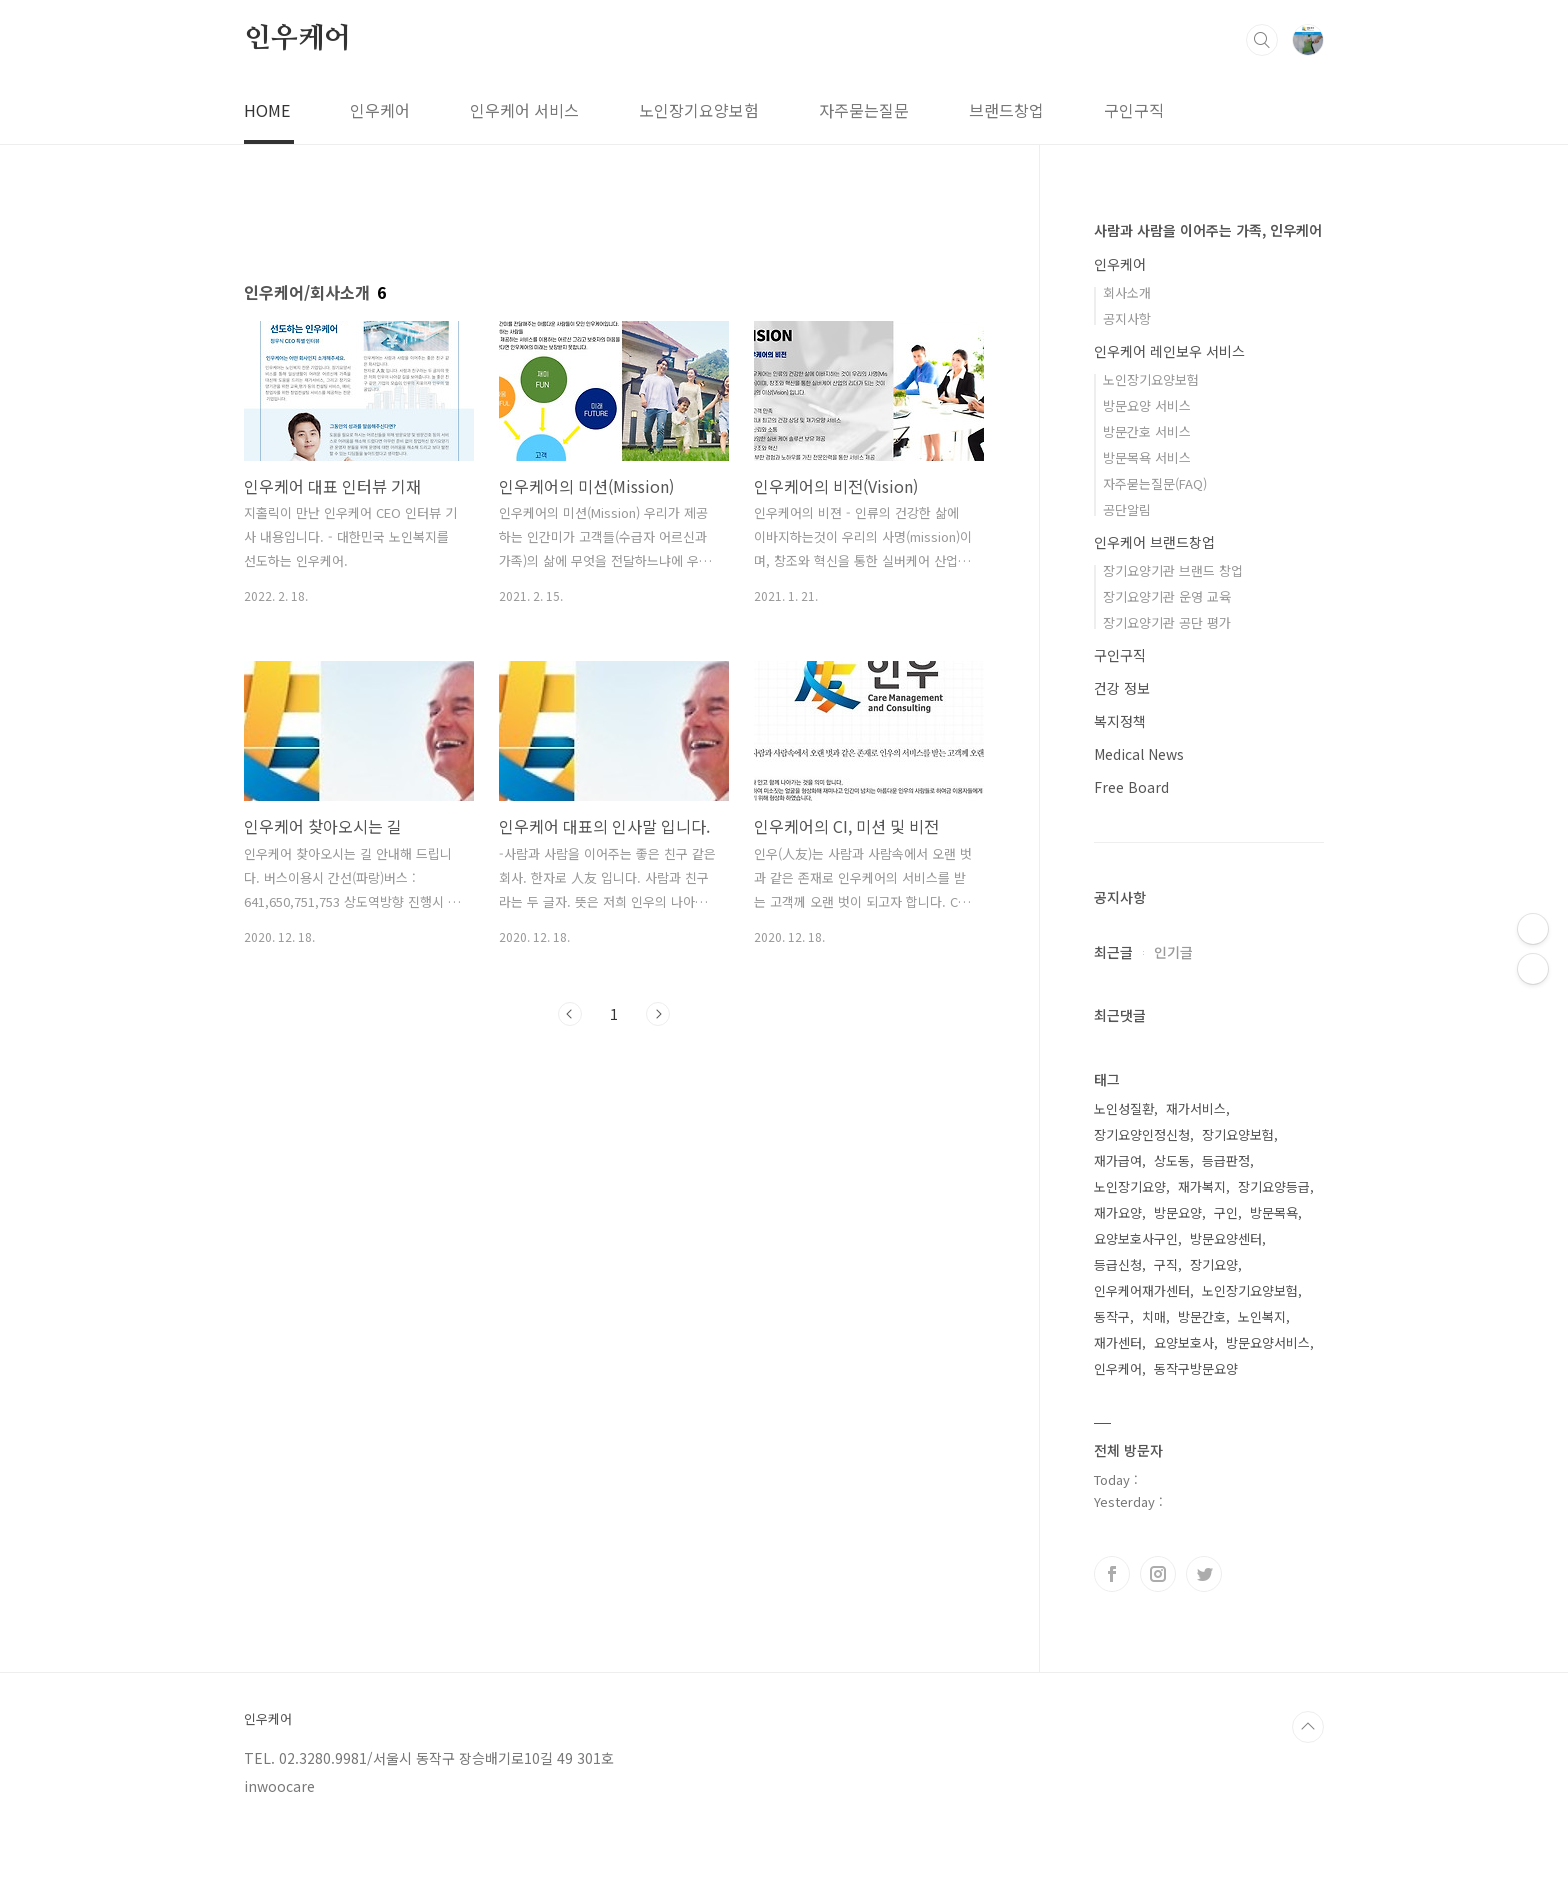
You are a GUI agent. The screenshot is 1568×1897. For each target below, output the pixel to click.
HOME (267, 110)
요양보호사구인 (1136, 1238)
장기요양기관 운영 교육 (1167, 596)
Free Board (1131, 787)
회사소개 (1127, 292)
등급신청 (1118, 1264)
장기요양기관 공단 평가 (1167, 622)
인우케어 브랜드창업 (1154, 542)
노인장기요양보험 (699, 110)
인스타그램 (1158, 1574)
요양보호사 (1184, 1342)
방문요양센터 (1226, 1238)
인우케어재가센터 (1142, 1290)
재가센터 (1118, 1342)
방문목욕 (1274, 1212)
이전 (570, 1014)
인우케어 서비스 (524, 110)
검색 (1262, 40)
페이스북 (1112, 1574)
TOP (1308, 1727)
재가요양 (1118, 1212)
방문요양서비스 (1268, 1342)
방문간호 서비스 (1147, 431)
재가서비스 (1196, 1108)
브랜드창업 (1006, 110)
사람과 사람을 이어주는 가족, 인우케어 (1208, 230)
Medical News (1139, 754)
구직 (1166, 1264)
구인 (1226, 1212)
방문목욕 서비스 (1147, 457)
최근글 (1113, 952)
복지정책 (1120, 721)
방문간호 (1202, 1316)
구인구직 (1134, 110)
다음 (658, 1014)
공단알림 (1127, 509)
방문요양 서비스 (1147, 405)
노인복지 (1262, 1316)
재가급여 (1118, 1160)
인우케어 (297, 39)
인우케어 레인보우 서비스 (1169, 351)
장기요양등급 (1274, 1186)
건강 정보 (1122, 688)
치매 (1154, 1316)
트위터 (1204, 1574)
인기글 (1173, 952)
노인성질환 (1124, 1108)
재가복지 (1202, 1186)
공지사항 (1127, 318)
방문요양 (1178, 1212)
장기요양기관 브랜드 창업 (1173, 570)
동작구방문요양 (1196, 1368)
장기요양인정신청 (1142, 1134)
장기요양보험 (1238, 1134)
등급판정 (1226, 1160)
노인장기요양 (1130, 1186)
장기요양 (1214, 1264)
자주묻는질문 (864, 110)
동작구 (1112, 1316)
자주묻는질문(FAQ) (1155, 483)
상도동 (1172, 1160)
